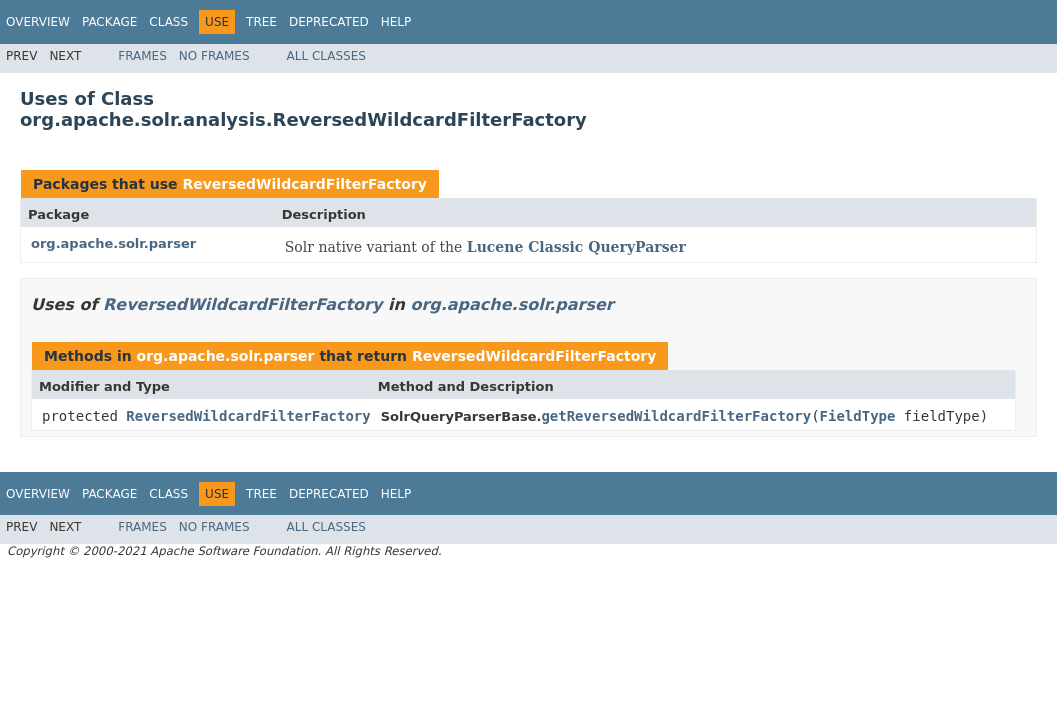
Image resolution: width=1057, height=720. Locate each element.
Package (109, 22)
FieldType (858, 416)
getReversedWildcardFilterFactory (676, 416)
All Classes (326, 56)
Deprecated (329, 22)
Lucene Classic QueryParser (576, 247)
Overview (38, 22)
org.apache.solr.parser (113, 243)
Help (396, 22)
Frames (142, 56)
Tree (261, 22)
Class (168, 22)
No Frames (214, 56)
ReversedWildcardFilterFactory (304, 184)
